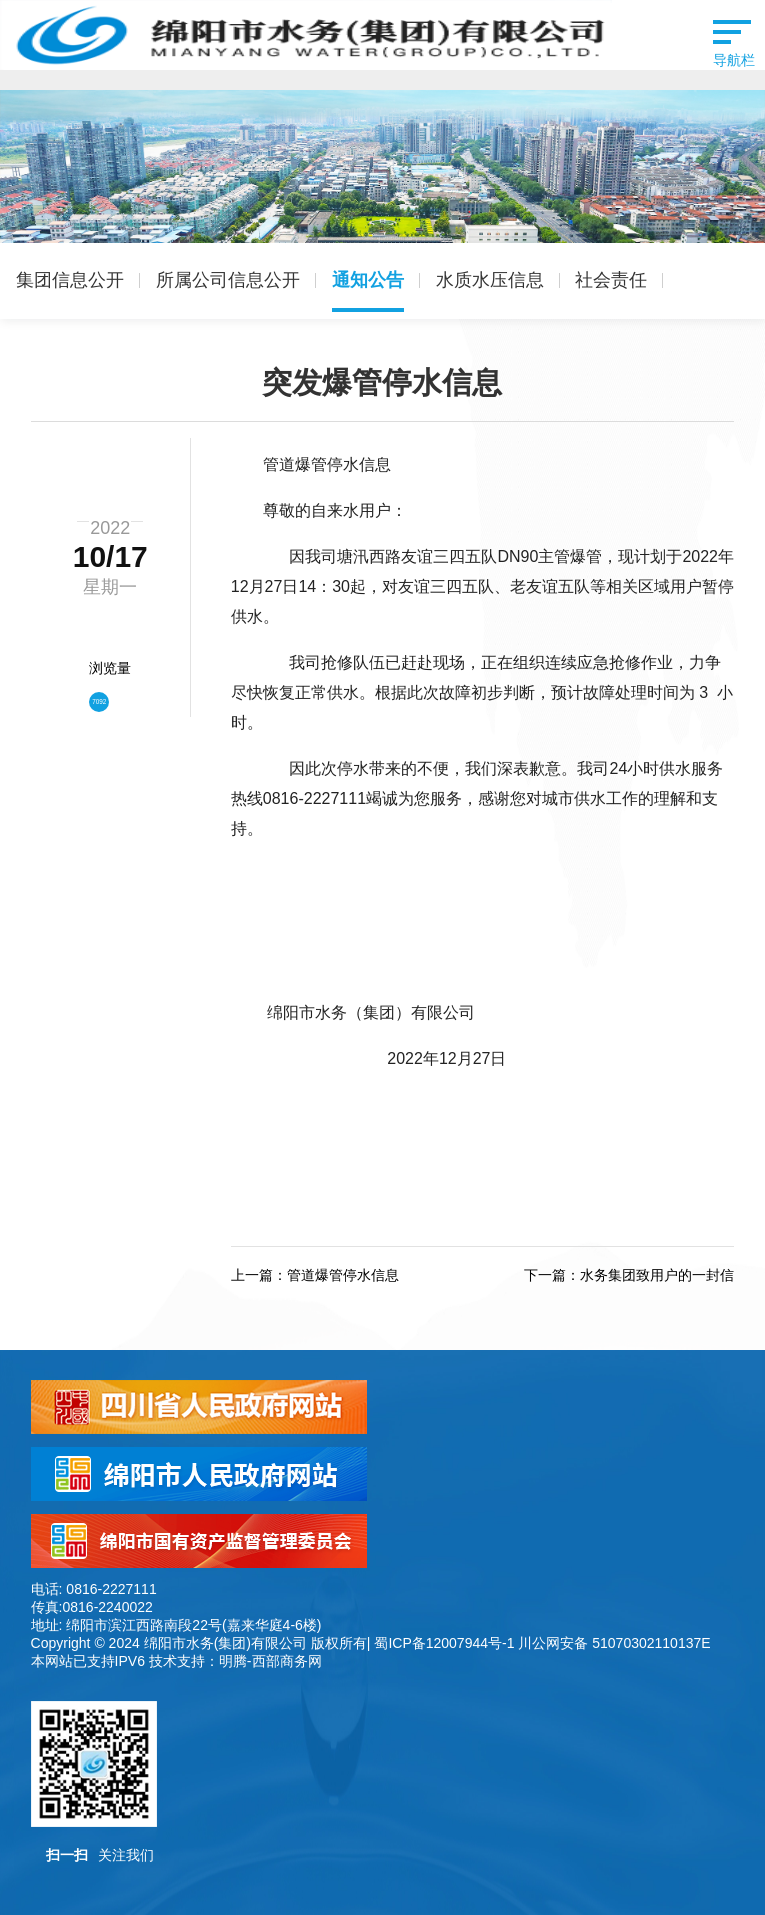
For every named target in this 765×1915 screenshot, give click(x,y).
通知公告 (368, 280)
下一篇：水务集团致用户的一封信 (629, 1275)
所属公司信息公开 (228, 280)
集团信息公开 (70, 280)
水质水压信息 (490, 280)
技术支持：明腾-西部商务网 (235, 1661)
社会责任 (611, 280)
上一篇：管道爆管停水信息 (315, 1275)
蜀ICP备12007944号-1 (444, 1643)
